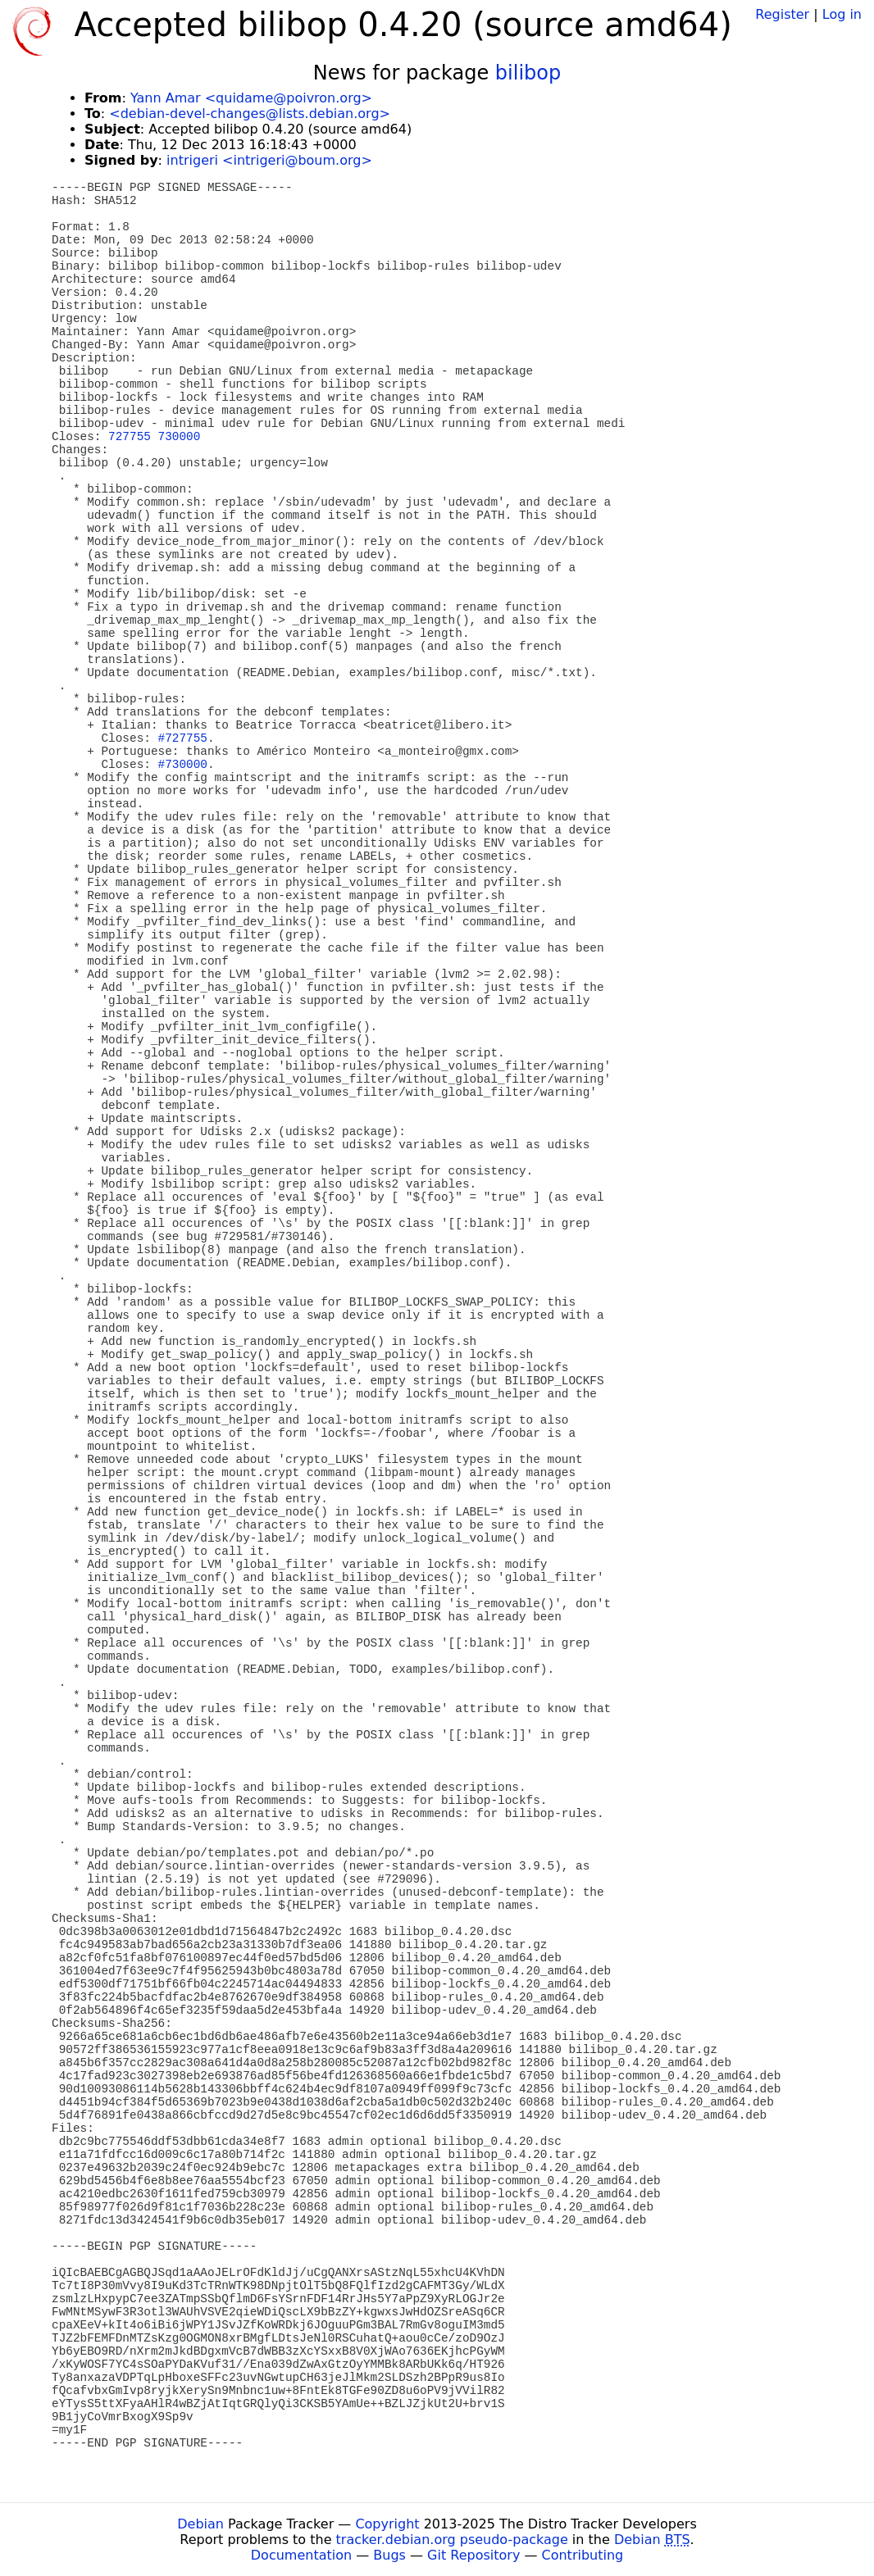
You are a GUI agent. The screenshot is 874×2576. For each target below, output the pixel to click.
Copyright (387, 2524)
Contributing (583, 2555)
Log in (842, 14)
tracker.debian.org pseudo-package (452, 2539)
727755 (129, 436)
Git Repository (473, 2555)
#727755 (182, 738)
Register (782, 14)
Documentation (301, 2555)
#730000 (182, 764)
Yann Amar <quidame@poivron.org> (251, 98)
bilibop (528, 72)
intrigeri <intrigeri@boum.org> (269, 160)
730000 (179, 436)
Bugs (389, 2555)
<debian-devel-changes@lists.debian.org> (249, 113)
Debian (200, 2524)
